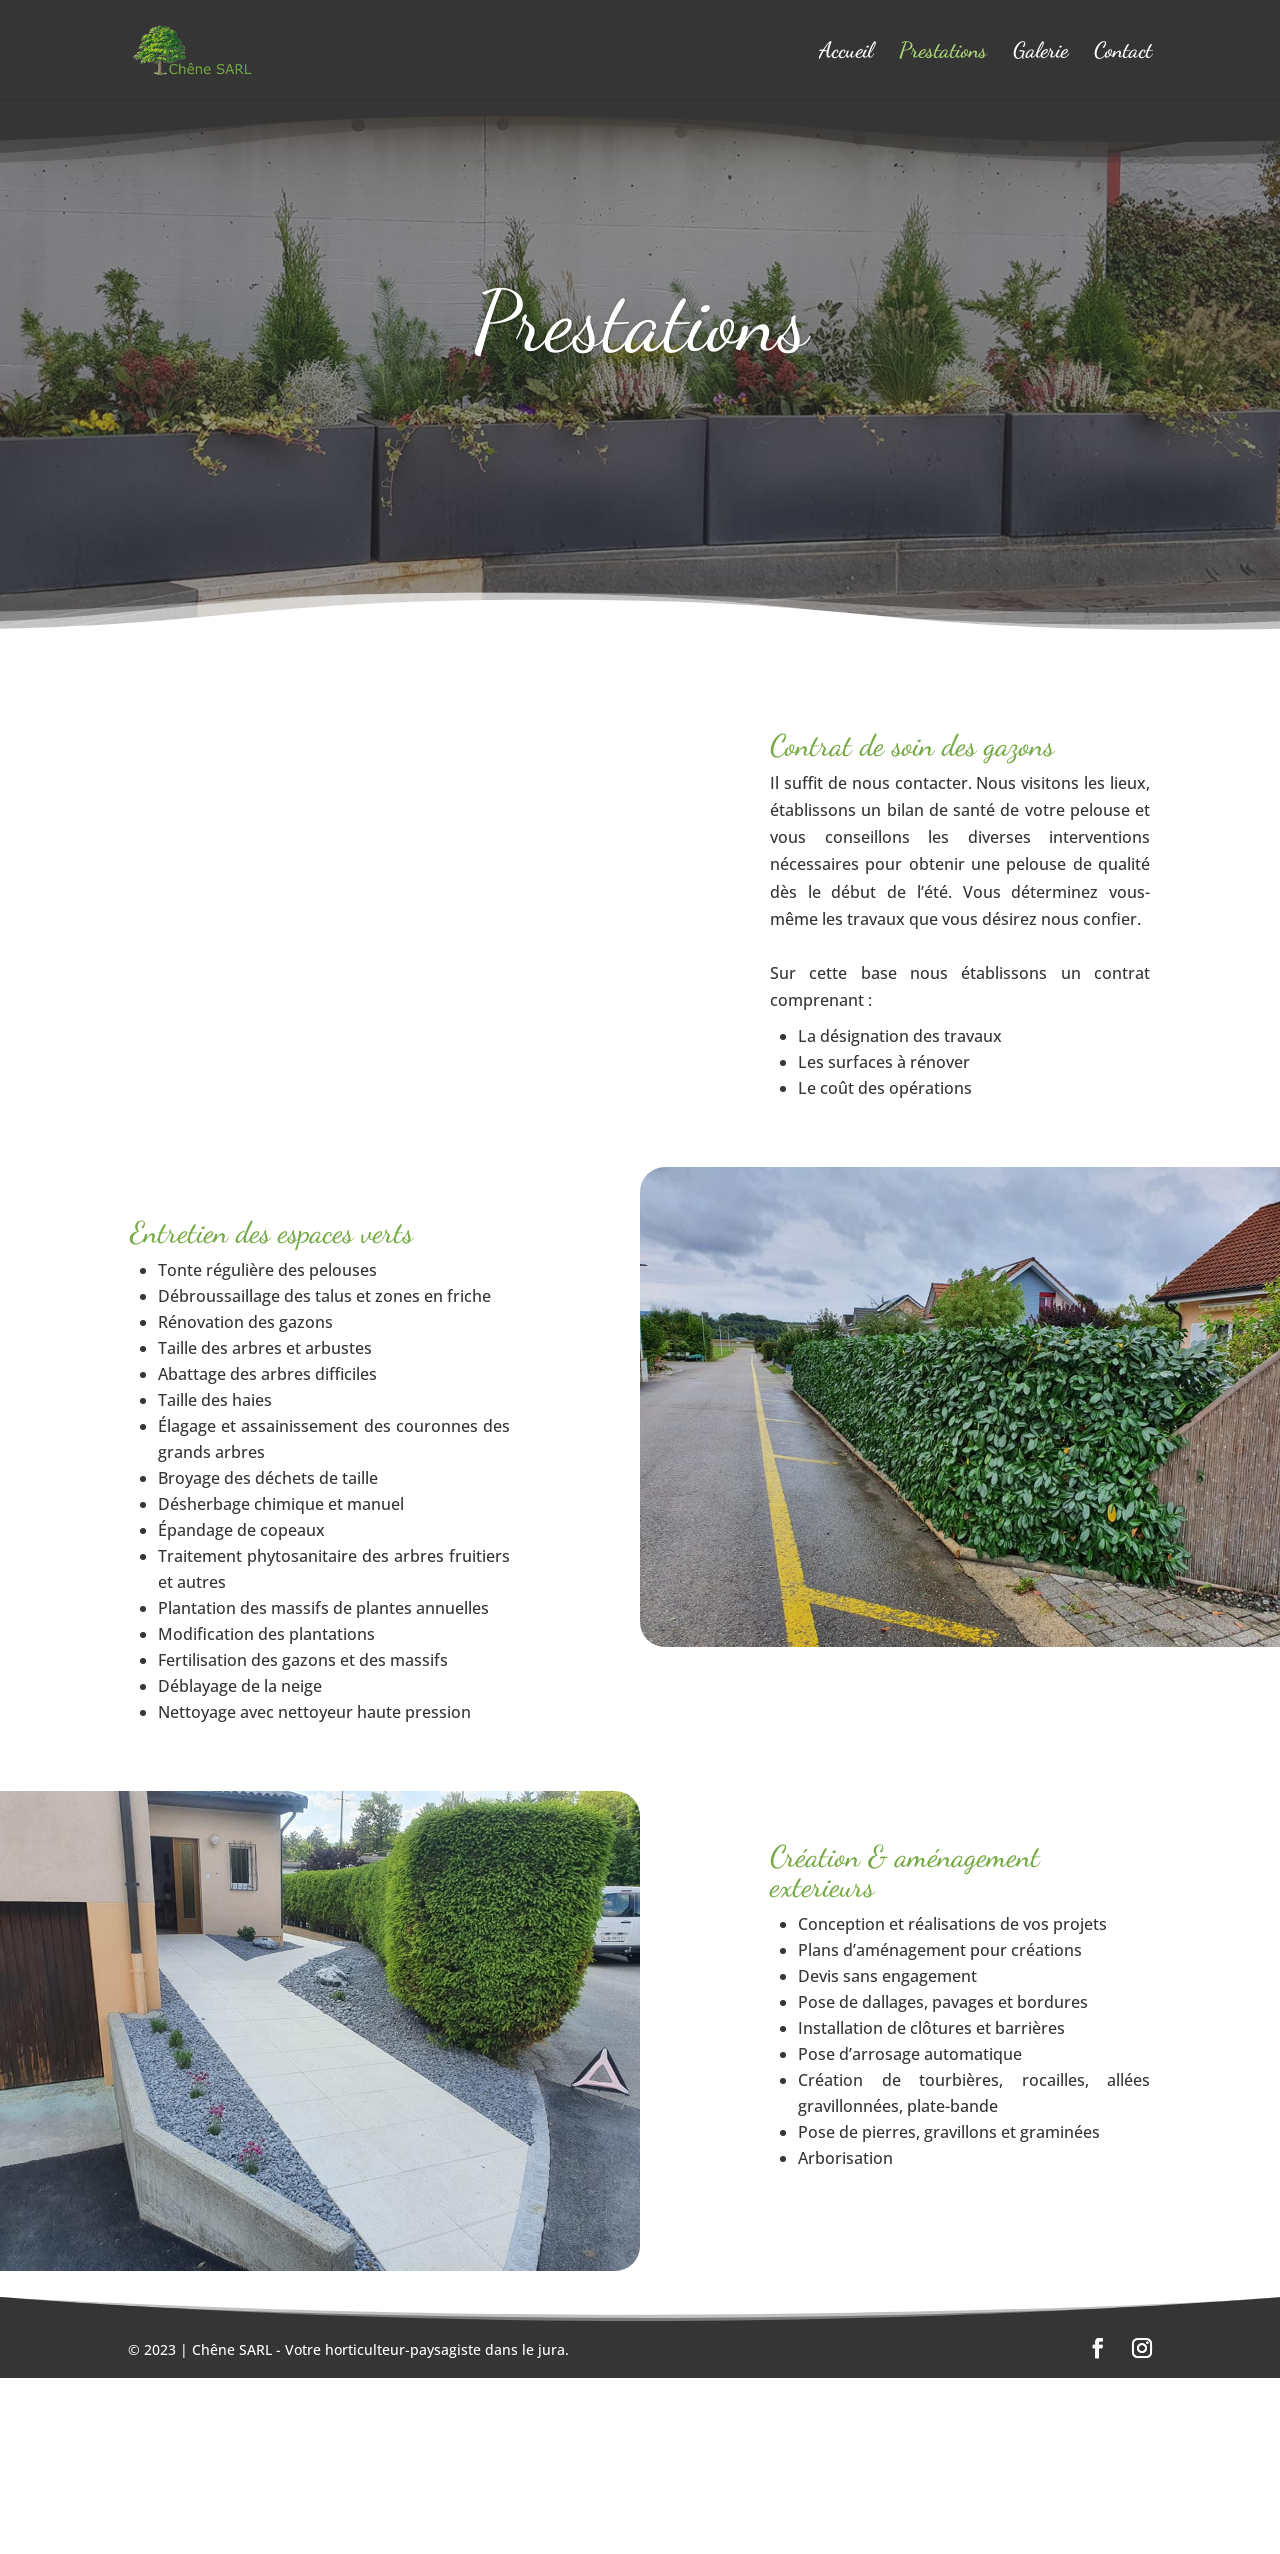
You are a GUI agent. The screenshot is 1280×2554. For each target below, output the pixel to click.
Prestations (943, 53)
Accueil (846, 53)
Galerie (1040, 53)
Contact (1123, 53)
